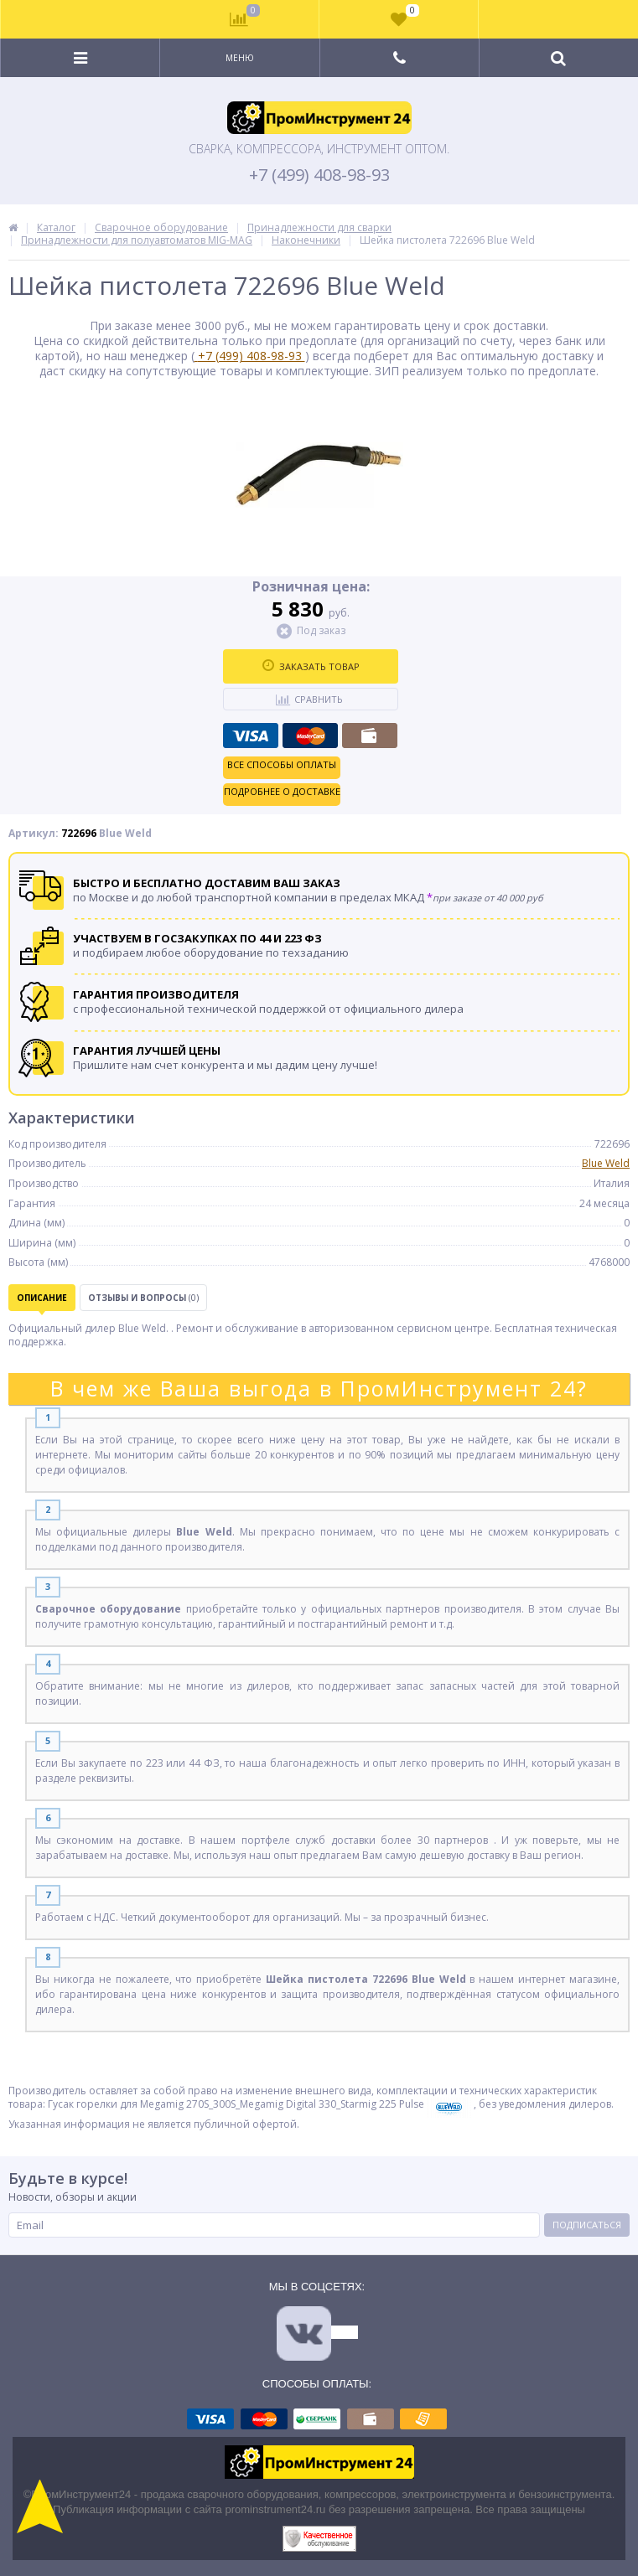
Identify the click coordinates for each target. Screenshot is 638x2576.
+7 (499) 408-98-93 (319, 175)
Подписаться (586, 2224)
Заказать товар (311, 666)
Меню (240, 58)
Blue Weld (606, 1163)
